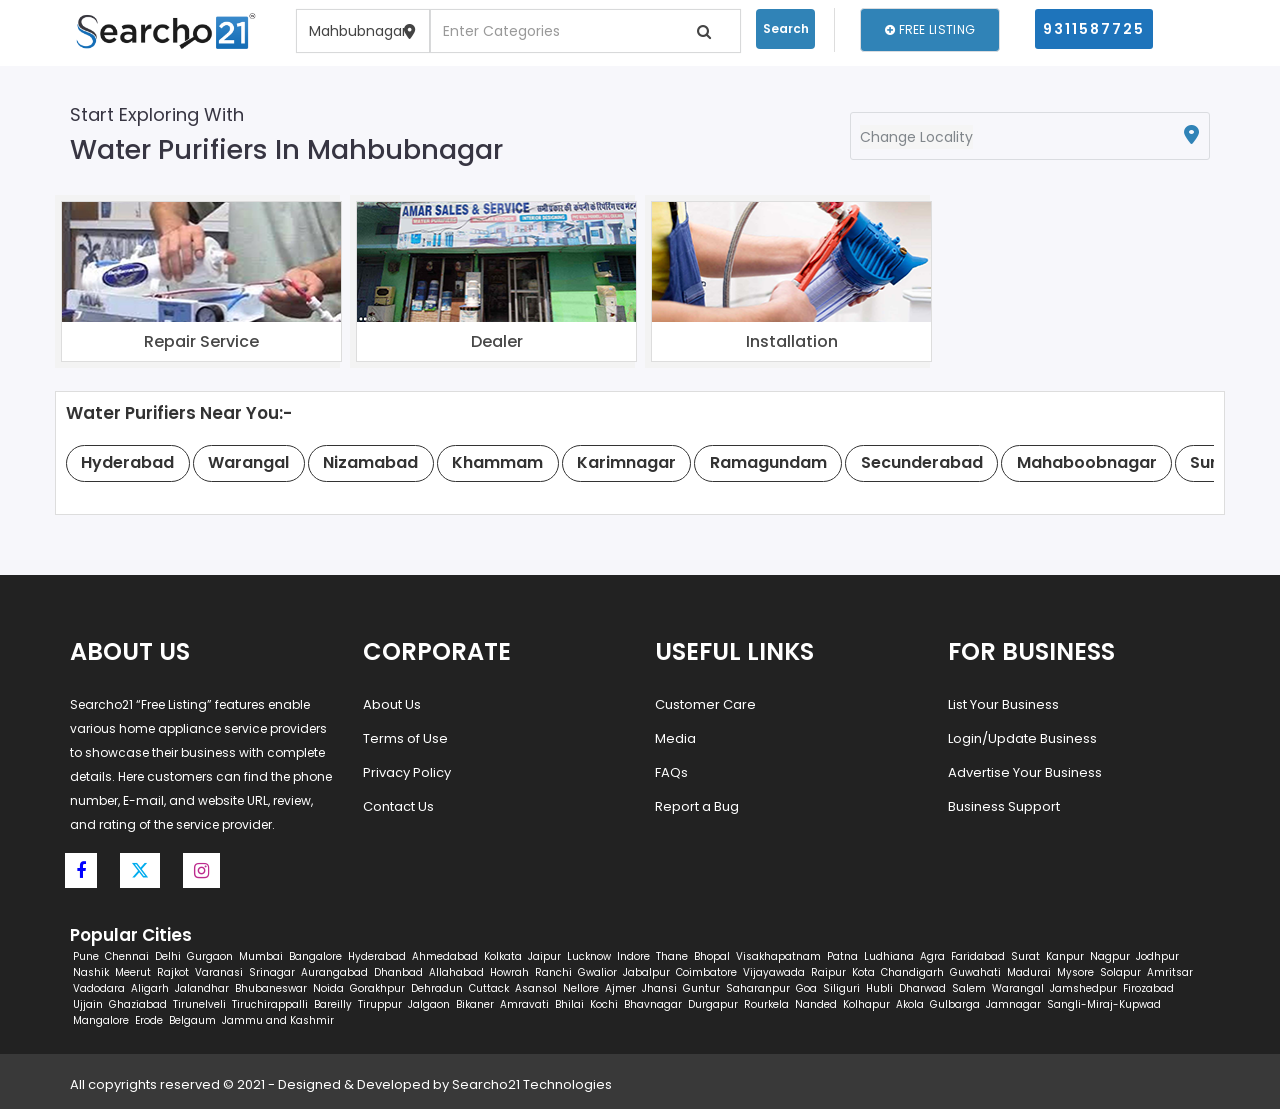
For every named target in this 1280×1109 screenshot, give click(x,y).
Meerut (133, 972)
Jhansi (659, 988)
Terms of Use (405, 738)
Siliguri (841, 988)
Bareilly (333, 1004)
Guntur (701, 988)
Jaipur (544, 956)
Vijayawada (774, 972)
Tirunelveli (199, 1004)
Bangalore (315, 956)
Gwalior (597, 972)
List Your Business (1003, 704)
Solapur (1120, 972)
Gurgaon (210, 956)
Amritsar (1170, 972)
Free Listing (930, 29)
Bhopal (712, 956)
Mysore (1075, 972)
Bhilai (569, 1004)
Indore (633, 956)
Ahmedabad (445, 956)
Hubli (879, 988)
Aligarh (150, 988)
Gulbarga (955, 1004)
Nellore (581, 988)
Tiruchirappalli (270, 1004)
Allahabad (456, 972)
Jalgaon (429, 1004)
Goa (806, 988)
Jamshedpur (1083, 988)
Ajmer (620, 988)
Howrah (509, 972)
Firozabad (1148, 988)
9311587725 (1094, 29)
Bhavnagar (653, 1004)
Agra (932, 956)
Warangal (1018, 988)
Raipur (828, 972)
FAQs (671, 772)
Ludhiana (889, 956)
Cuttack (489, 988)
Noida (328, 988)
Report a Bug (697, 806)
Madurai (1029, 972)
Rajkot (173, 972)
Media (675, 738)
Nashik (91, 972)
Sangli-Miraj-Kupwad (1104, 1004)
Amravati (524, 1004)
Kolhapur (866, 1004)
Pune (86, 956)
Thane (672, 956)
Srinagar (272, 972)
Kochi (604, 1004)
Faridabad (978, 956)
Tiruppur (380, 1004)
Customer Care (705, 704)
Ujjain (88, 1004)
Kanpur (1065, 956)
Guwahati (975, 972)
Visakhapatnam (778, 956)
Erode (149, 1020)
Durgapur (713, 1004)
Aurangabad (334, 972)
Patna (842, 956)
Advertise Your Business (1025, 772)
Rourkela (766, 1004)
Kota (863, 972)
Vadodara (99, 988)
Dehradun (437, 988)
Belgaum (192, 1020)
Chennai (127, 956)
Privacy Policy (407, 772)
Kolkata (503, 956)
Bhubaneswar (271, 988)
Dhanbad (398, 972)
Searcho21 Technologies (532, 1084)
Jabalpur (646, 972)
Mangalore (101, 1020)
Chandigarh (912, 972)
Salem (969, 988)
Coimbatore (706, 972)
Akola (910, 1004)
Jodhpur (1157, 956)
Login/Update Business (1022, 738)
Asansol (536, 988)
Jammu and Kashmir (278, 1020)
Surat (1025, 956)
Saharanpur (758, 988)
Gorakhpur (377, 988)
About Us (392, 704)
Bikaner (475, 1004)
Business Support (1004, 806)
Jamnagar (1013, 1004)
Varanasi (219, 972)
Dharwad (922, 988)
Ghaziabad (138, 1004)
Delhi (168, 956)
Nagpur (1110, 956)
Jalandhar (202, 988)
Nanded (816, 1004)
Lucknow (589, 956)
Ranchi (553, 972)
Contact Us (398, 806)
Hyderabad (377, 956)
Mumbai (261, 956)
